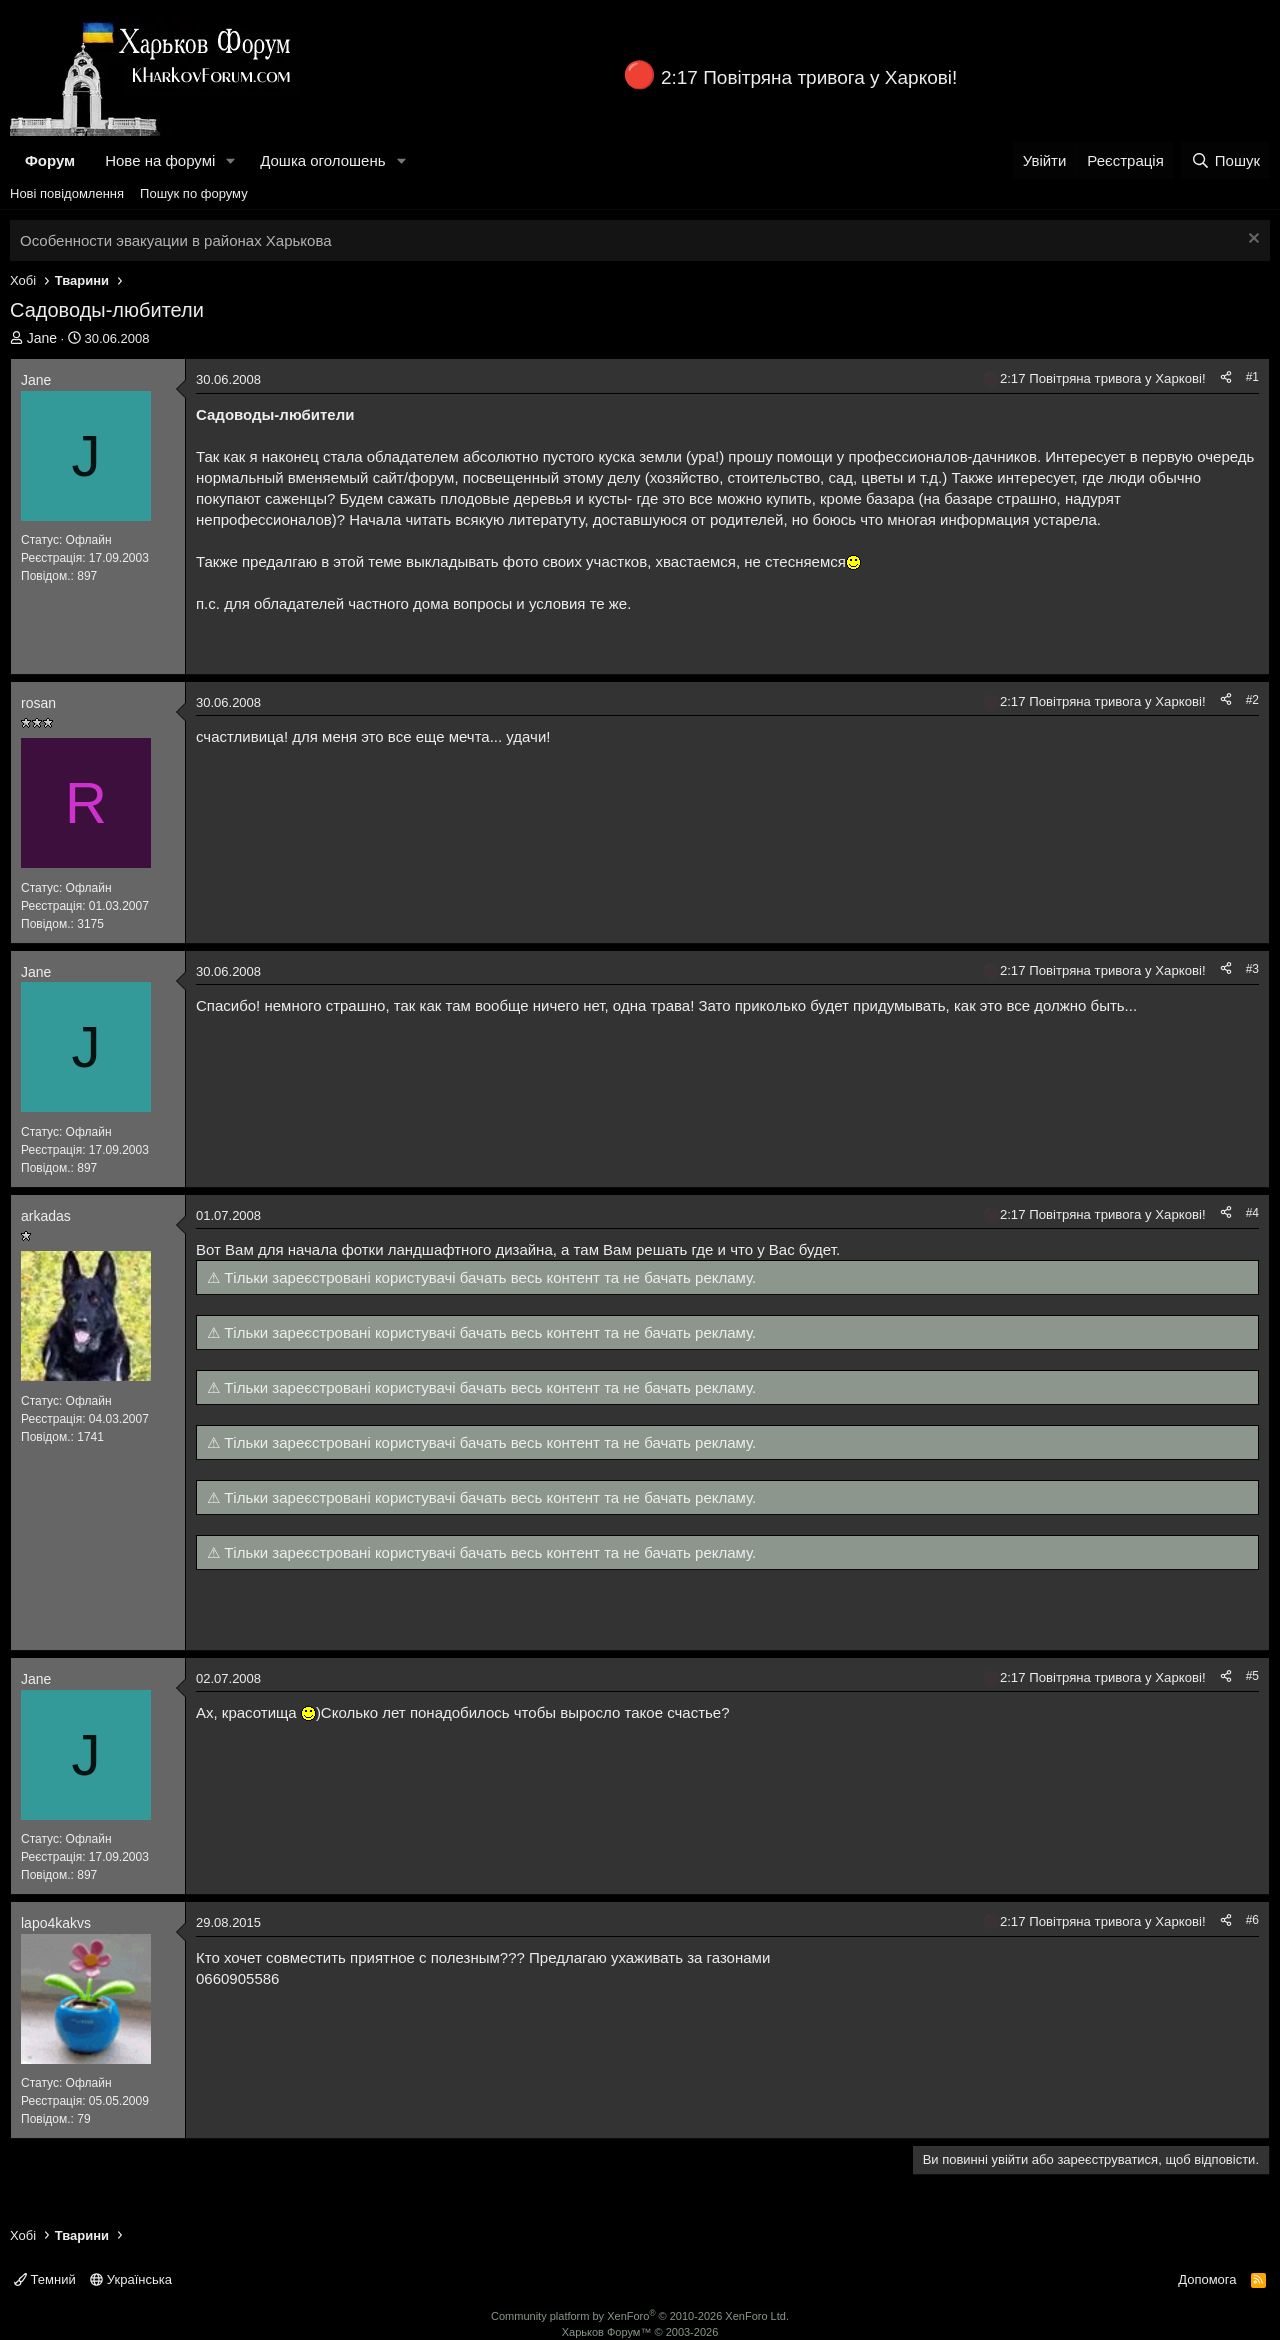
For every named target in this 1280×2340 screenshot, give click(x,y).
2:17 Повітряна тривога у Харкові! (809, 77)
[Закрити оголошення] (1251, 240)
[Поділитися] (1226, 377)
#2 (1252, 700)
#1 (1252, 377)
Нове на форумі (160, 160)
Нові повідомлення (67, 193)
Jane (42, 338)
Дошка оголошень (322, 160)
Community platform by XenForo (640, 2316)
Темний (45, 2279)
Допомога (1207, 2279)
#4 (1252, 1213)
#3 (1252, 969)
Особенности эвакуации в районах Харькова (176, 240)
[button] (231, 160)
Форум (50, 160)
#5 (1252, 1676)
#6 (1252, 1920)
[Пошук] (1225, 160)
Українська (131, 2279)
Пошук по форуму (194, 193)
